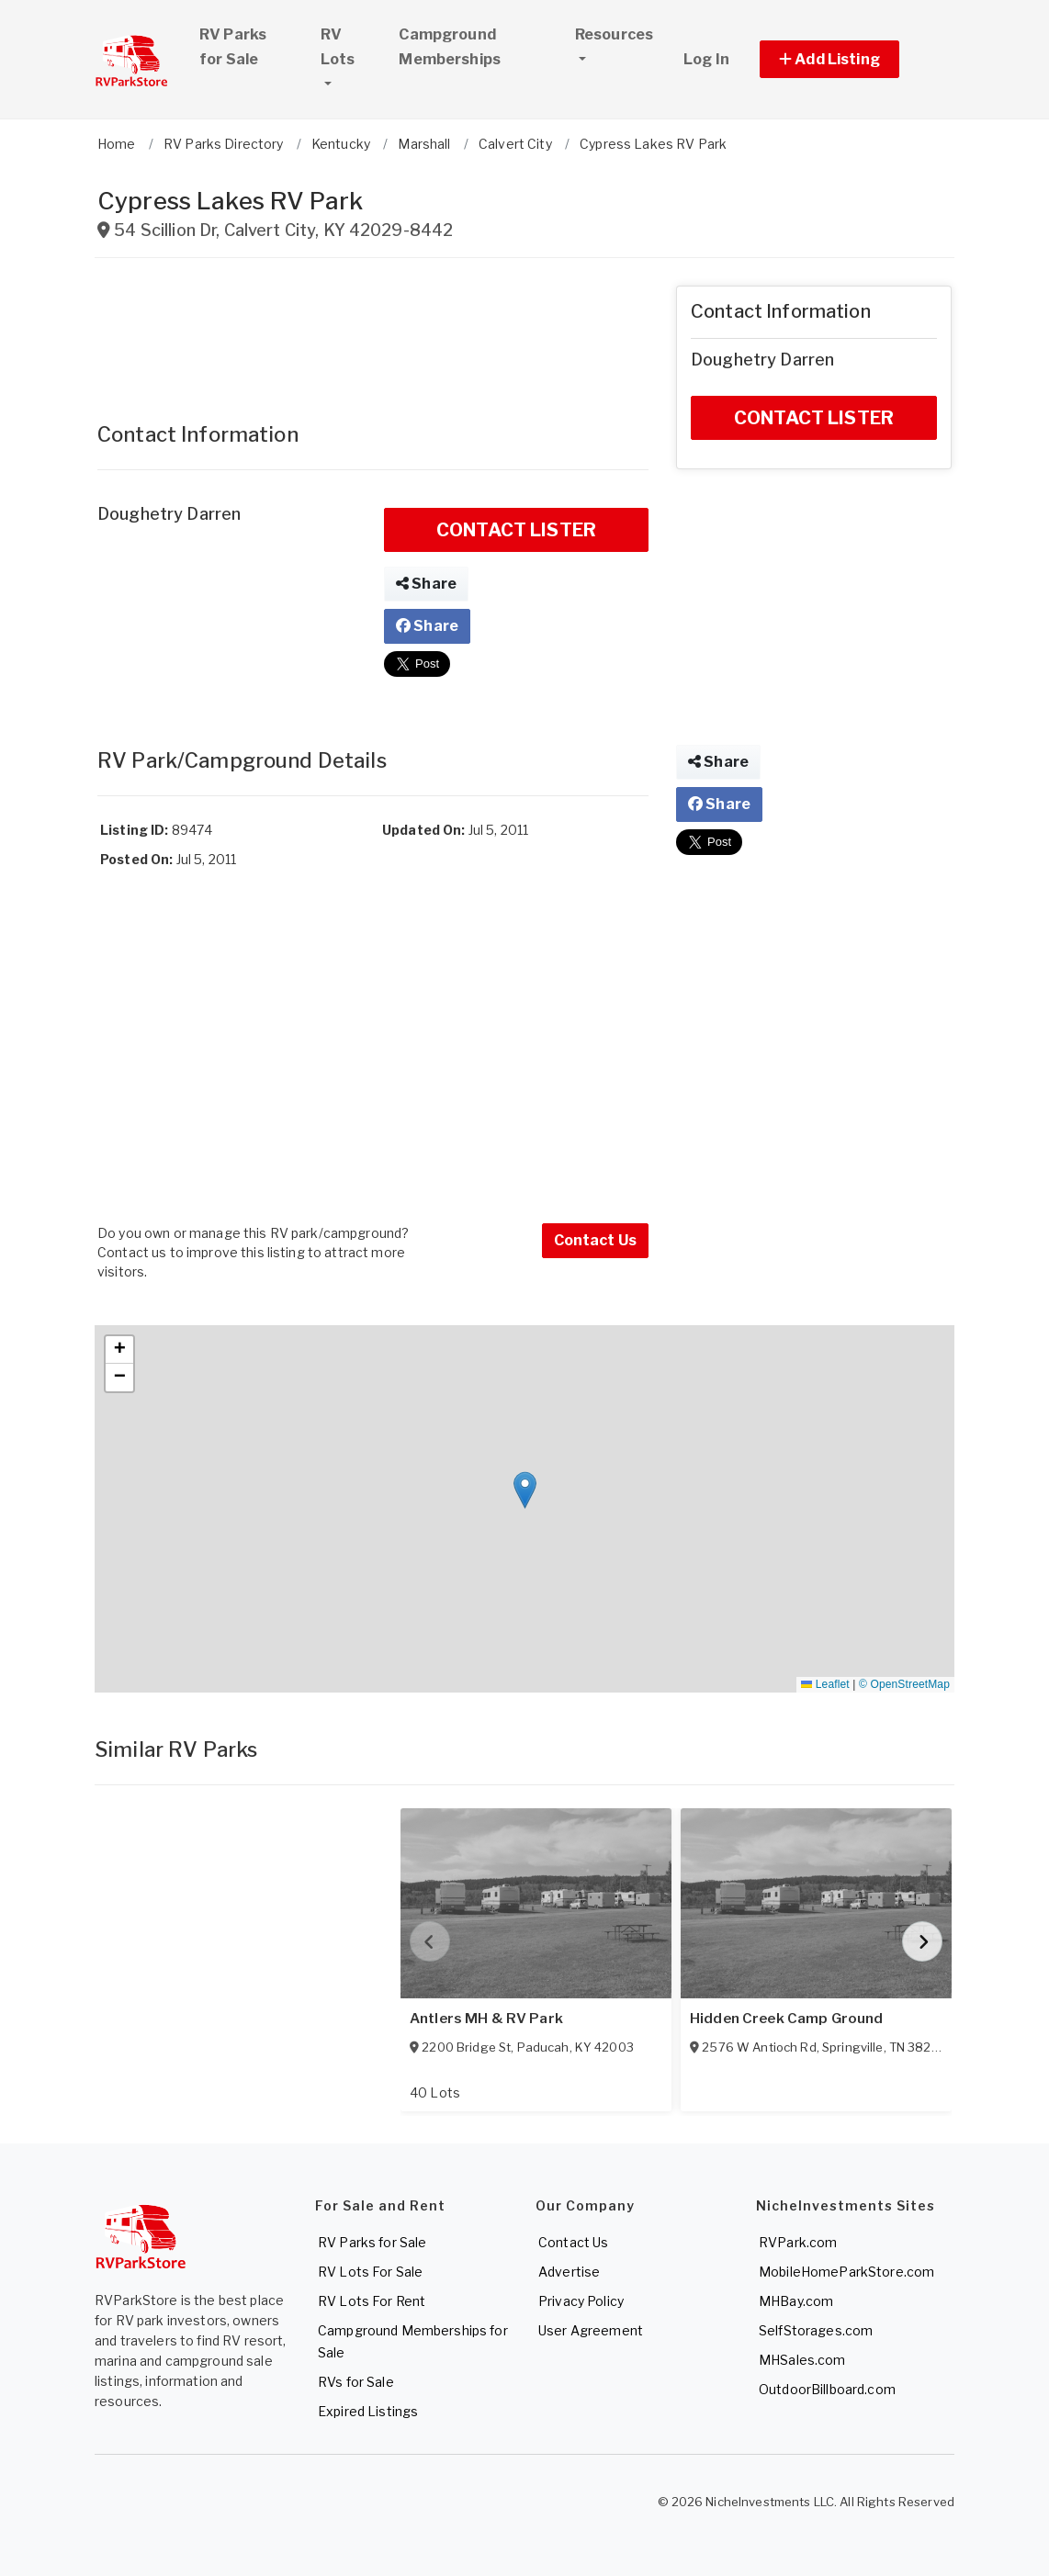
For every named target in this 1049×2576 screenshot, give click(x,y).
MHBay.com (796, 2301)
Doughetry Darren (169, 513)
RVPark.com (798, 2242)
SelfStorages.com (816, 2330)
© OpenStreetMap (904, 1684)
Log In (706, 59)
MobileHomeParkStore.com (846, 2271)
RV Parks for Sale (232, 47)
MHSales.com (802, 2360)
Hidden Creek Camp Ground (786, 2018)
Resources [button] (614, 34)
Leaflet (825, 1684)
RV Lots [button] (352, 47)
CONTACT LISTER (516, 530)
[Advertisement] (373, 331)
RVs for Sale (356, 2382)
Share (426, 583)
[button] (850, 59)
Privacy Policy (581, 2301)
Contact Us (595, 1240)
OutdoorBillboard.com (827, 2389)
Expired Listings (368, 2411)
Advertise (569, 2271)
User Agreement (590, 2330)
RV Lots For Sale (370, 2271)
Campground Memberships (450, 47)
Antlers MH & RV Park (486, 2018)
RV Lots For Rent (371, 2301)
